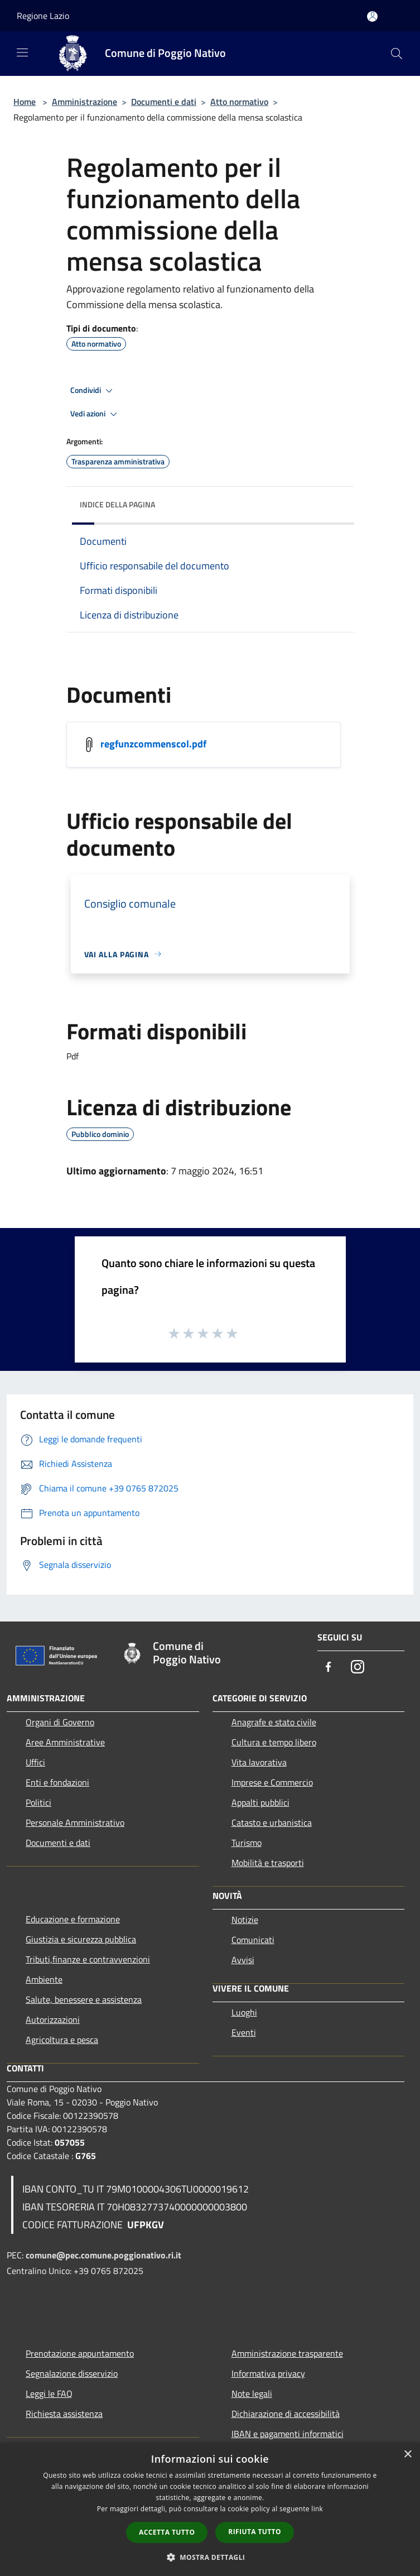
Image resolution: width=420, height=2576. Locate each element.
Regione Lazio (43, 15)
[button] (210, 2557)
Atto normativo (239, 101)
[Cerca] (396, 53)
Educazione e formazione (73, 1919)
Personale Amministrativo (75, 1822)
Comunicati (252, 1939)
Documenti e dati (163, 101)
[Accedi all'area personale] (372, 16)
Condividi (93, 390)
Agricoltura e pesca (62, 2039)
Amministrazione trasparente (287, 2353)
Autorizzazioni (53, 2019)
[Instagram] (357, 1668)
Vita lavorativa (259, 1762)
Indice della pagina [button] (117, 504)
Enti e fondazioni (57, 1782)
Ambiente (44, 1979)
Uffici (35, 1762)
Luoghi (244, 2012)
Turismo (246, 1842)
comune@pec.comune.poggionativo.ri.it (103, 2255)
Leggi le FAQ (49, 2393)
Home (24, 101)
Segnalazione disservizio (72, 2373)
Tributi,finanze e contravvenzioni (88, 1959)
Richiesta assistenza (64, 2413)
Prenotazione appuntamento (80, 2353)
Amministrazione (84, 101)
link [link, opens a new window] (317, 2508)
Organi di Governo (60, 1722)
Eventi (243, 2032)
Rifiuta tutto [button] (254, 2531)
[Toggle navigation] (22, 52)
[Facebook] (328, 1668)
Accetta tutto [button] (167, 2532)
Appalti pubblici (260, 1802)
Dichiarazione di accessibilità (285, 2413)
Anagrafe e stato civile (273, 1722)
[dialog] (210, 2509)
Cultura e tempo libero (273, 1742)
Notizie (244, 1919)
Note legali (251, 2393)
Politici (38, 1802)
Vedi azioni (95, 414)
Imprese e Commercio (272, 1782)
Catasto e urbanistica (271, 1822)
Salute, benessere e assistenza (84, 1999)
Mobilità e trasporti (267, 1862)
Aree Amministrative (65, 1742)
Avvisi (242, 1959)
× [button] (407, 2454)
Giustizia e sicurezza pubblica (81, 1939)
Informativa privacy (268, 2373)
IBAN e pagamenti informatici (287, 2433)
